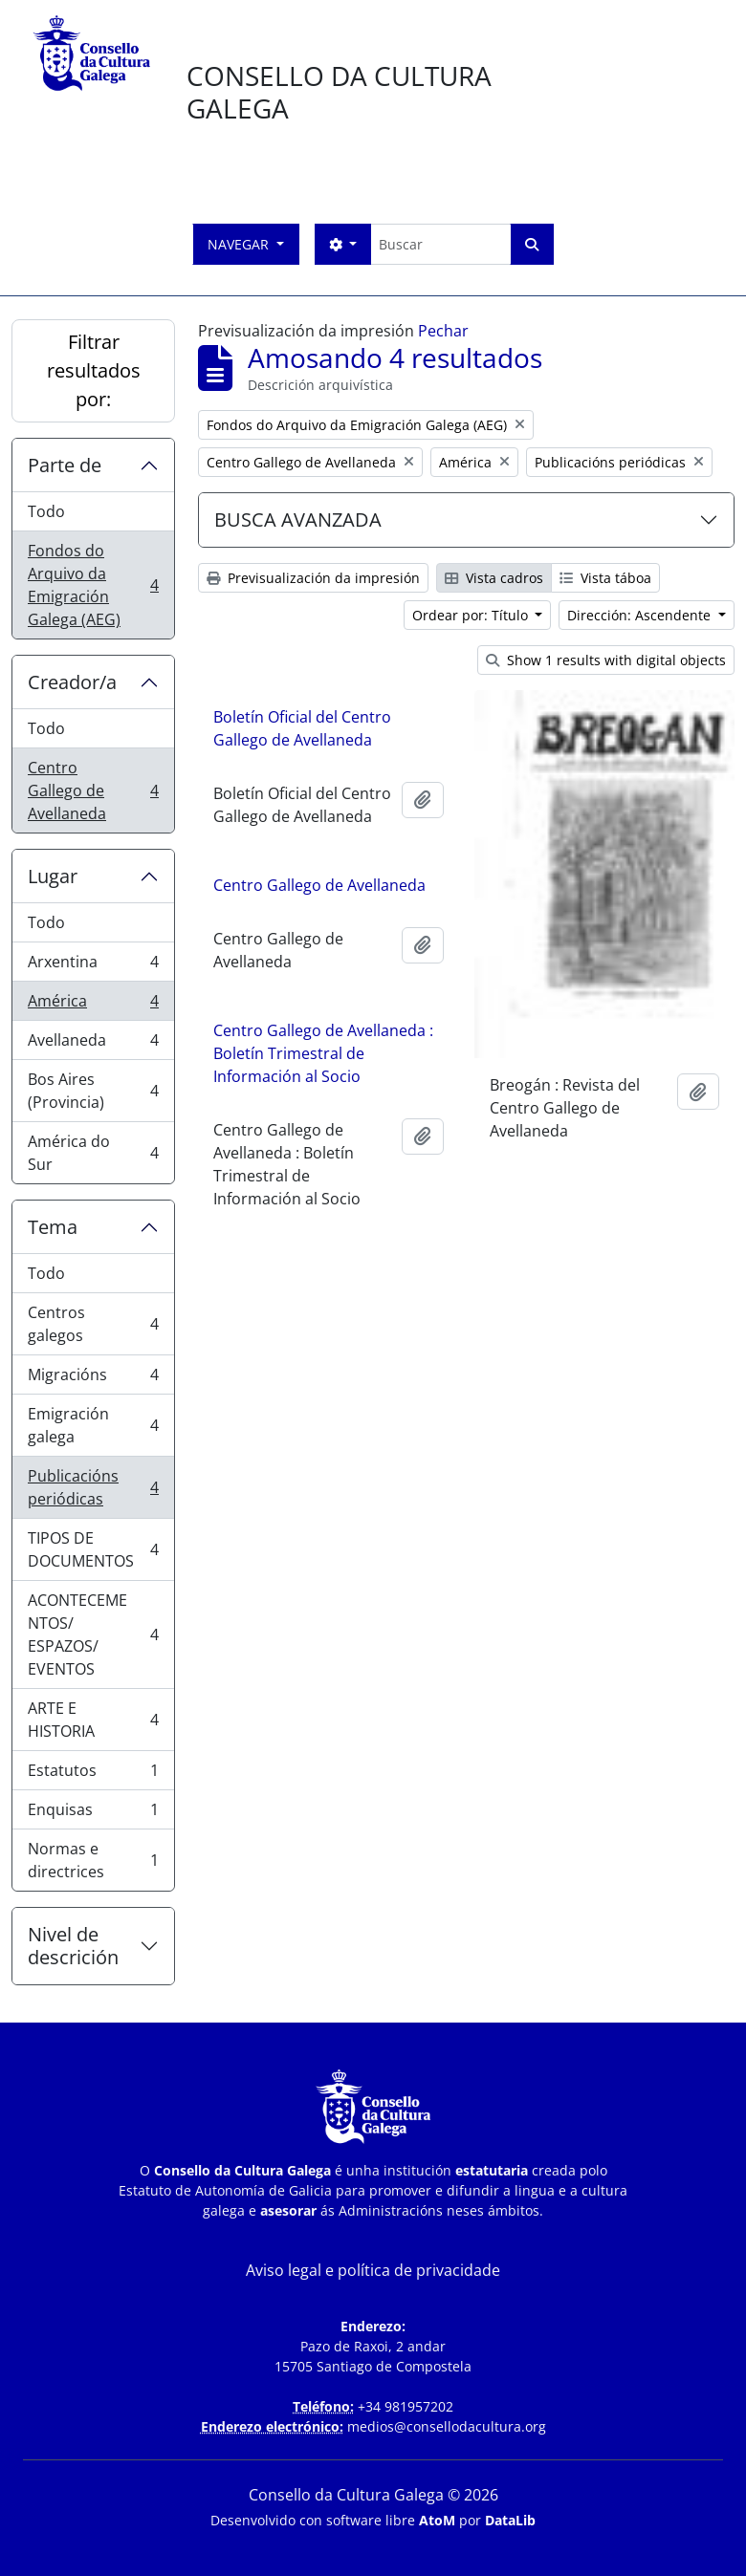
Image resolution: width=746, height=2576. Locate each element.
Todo (46, 511)
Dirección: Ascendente (640, 615)
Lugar (52, 876)
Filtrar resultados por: (94, 370)
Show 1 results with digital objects (606, 660)
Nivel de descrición (73, 1945)
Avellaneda (93, 1044)
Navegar (240, 244)
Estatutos (93, 1774)
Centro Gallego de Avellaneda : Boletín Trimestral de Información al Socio (323, 1058)
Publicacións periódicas (93, 1487)
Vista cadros (494, 578)
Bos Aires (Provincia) (93, 1091)
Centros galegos (93, 1324)
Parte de (64, 465)
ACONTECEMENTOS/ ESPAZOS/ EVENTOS (93, 1634)
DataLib (510, 2520)
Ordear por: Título (472, 615)
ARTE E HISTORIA (93, 1720)
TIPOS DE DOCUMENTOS (93, 1549)
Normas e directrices (93, 1860)
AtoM (437, 2520)
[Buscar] (440, 244)
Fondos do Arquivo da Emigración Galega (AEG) (93, 585)
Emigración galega (93, 1425)
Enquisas (93, 1813)
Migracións (93, 1379)
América (93, 1005)
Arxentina (93, 966)
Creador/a (72, 682)
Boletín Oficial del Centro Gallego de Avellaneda (302, 728)
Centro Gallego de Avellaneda (93, 790)
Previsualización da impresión (313, 578)
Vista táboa (605, 578)
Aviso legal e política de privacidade (373, 2270)
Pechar (443, 330)
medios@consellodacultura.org (446, 2426)
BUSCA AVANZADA (298, 519)
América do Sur (93, 1153)
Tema (52, 1227)
